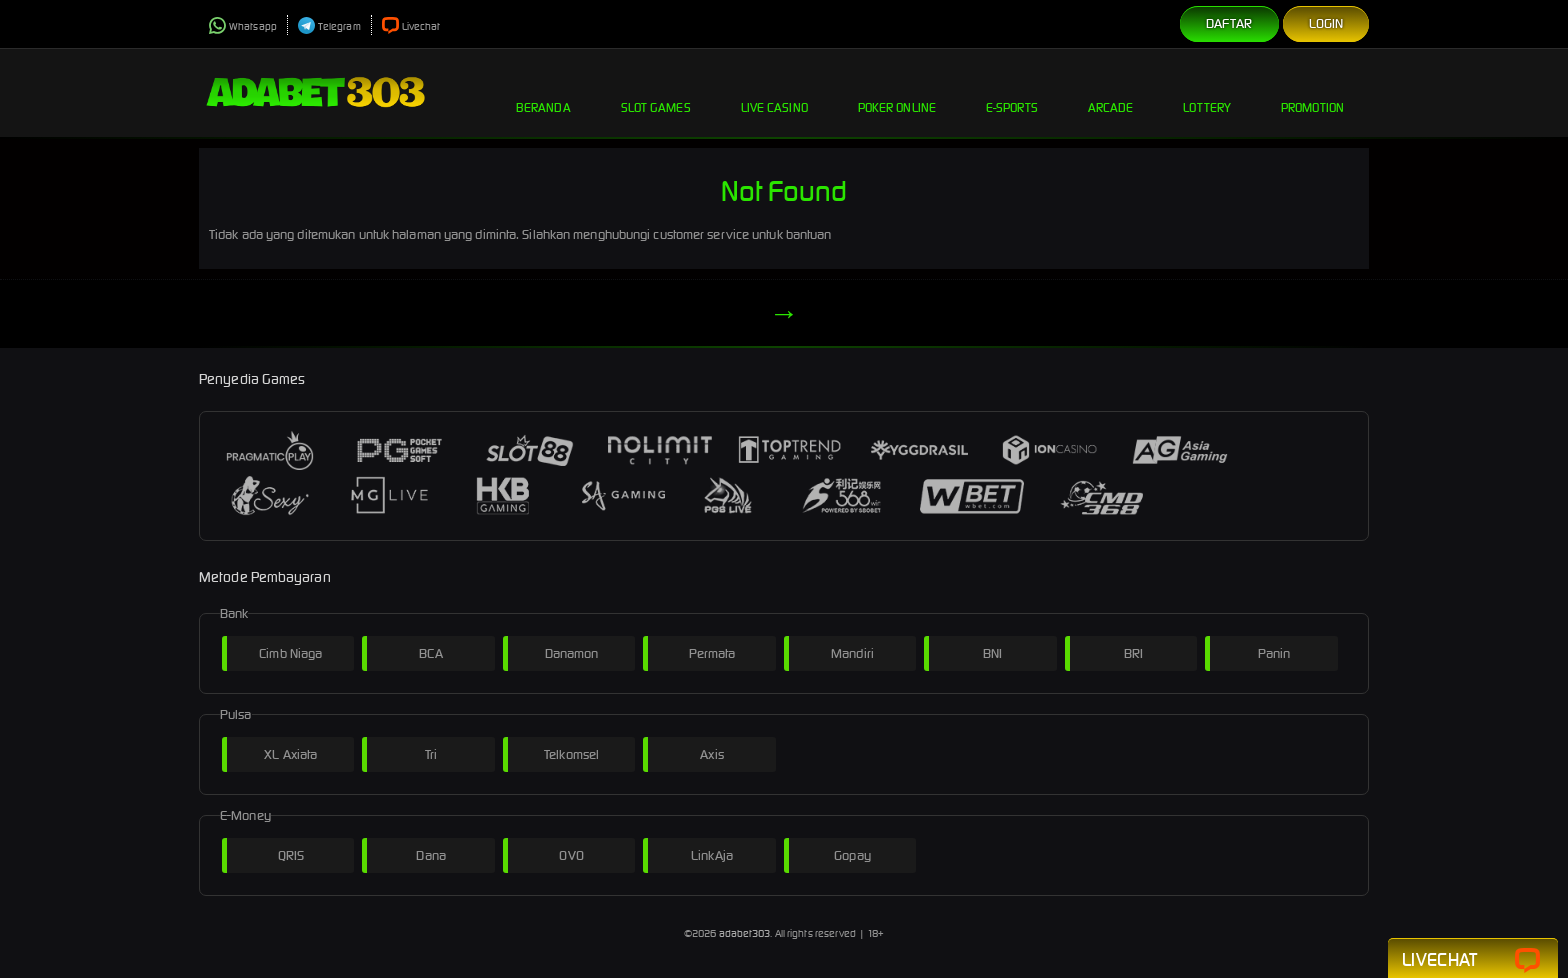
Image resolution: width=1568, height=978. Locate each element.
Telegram (329, 26)
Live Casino (774, 92)
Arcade (1111, 92)
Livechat (411, 26)
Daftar (1229, 23)
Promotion (1312, 92)
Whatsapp (243, 26)
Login (1326, 23)
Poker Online (897, 92)
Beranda (543, 92)
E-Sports (1012, 92)
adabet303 (745, 933)
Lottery (1207, 92)
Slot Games (656, 92)
